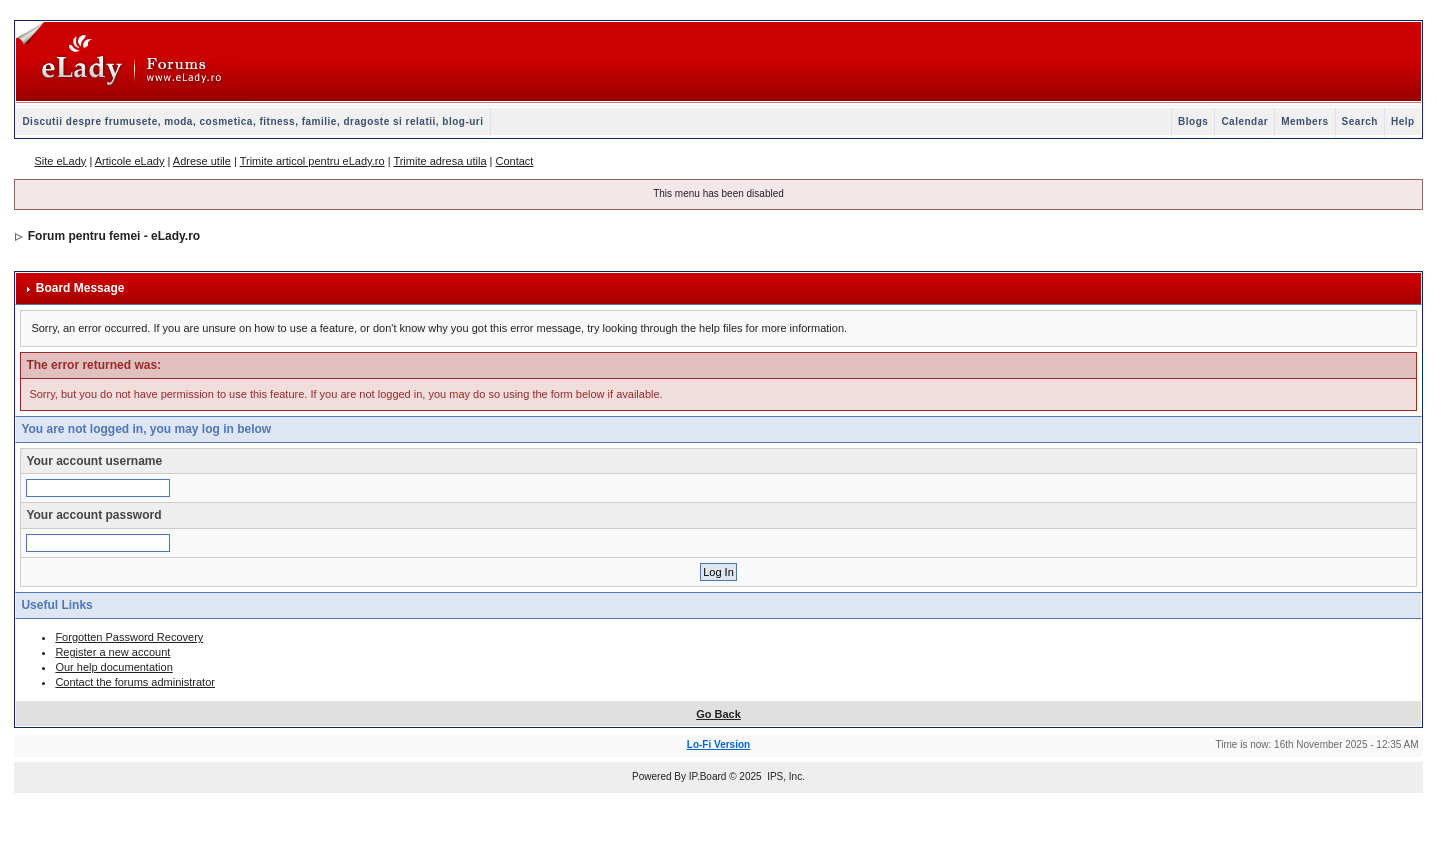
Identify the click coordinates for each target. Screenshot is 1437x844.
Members (1304, 121)
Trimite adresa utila (439, 161)
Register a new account (112, 652)
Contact (514, 161)
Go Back (718, 714)
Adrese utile (202, 161)
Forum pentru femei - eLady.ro (114, 236)
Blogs (1193, 121)
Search (1360, 121)
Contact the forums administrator (135, 682)
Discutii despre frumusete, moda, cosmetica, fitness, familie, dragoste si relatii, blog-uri (252, 121)
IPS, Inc (784, 776)
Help (1403, 121)
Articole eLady (130, 161)
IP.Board (708, 776)
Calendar (1244, 121)
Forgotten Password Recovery (129, 637)
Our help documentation (113, 667)
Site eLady (60, 161)
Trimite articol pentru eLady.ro (312, 161)
